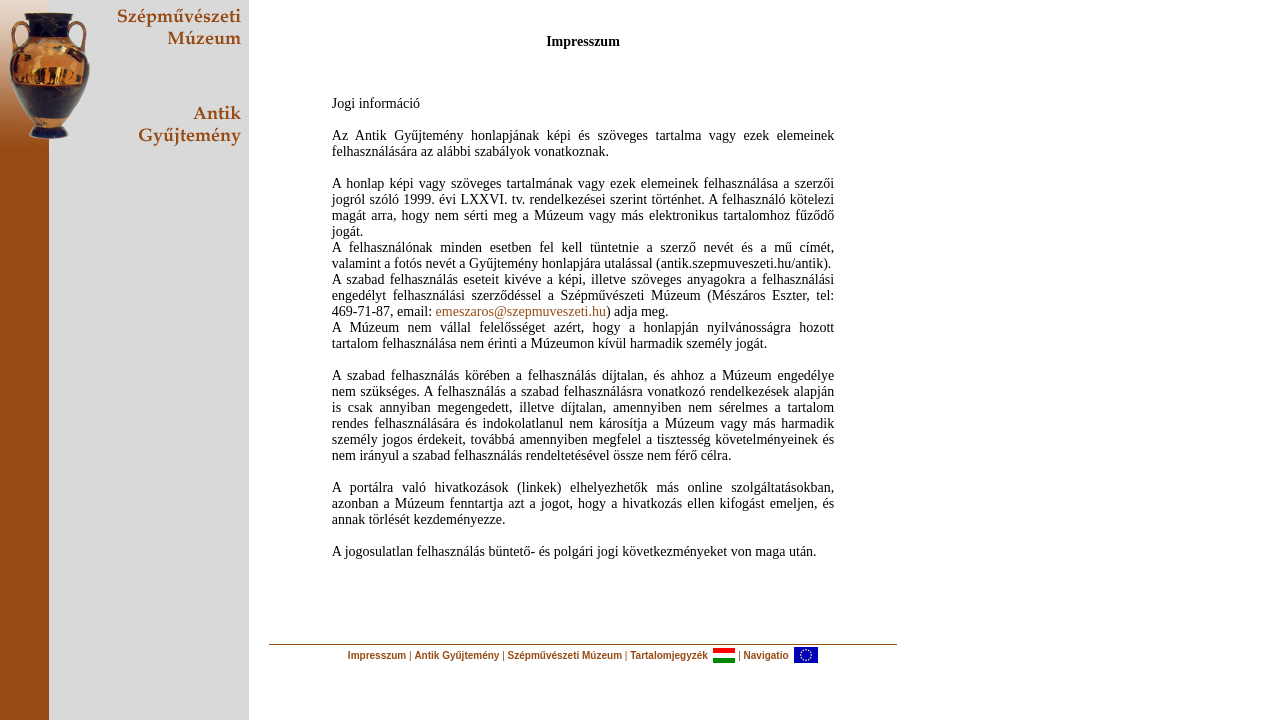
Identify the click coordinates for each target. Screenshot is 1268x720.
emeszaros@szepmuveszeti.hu (521, 311)
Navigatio (766, 655)
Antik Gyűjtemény (456, 655)
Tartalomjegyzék (669, 655)
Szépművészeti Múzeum (565, 655)
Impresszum (377, 655)
